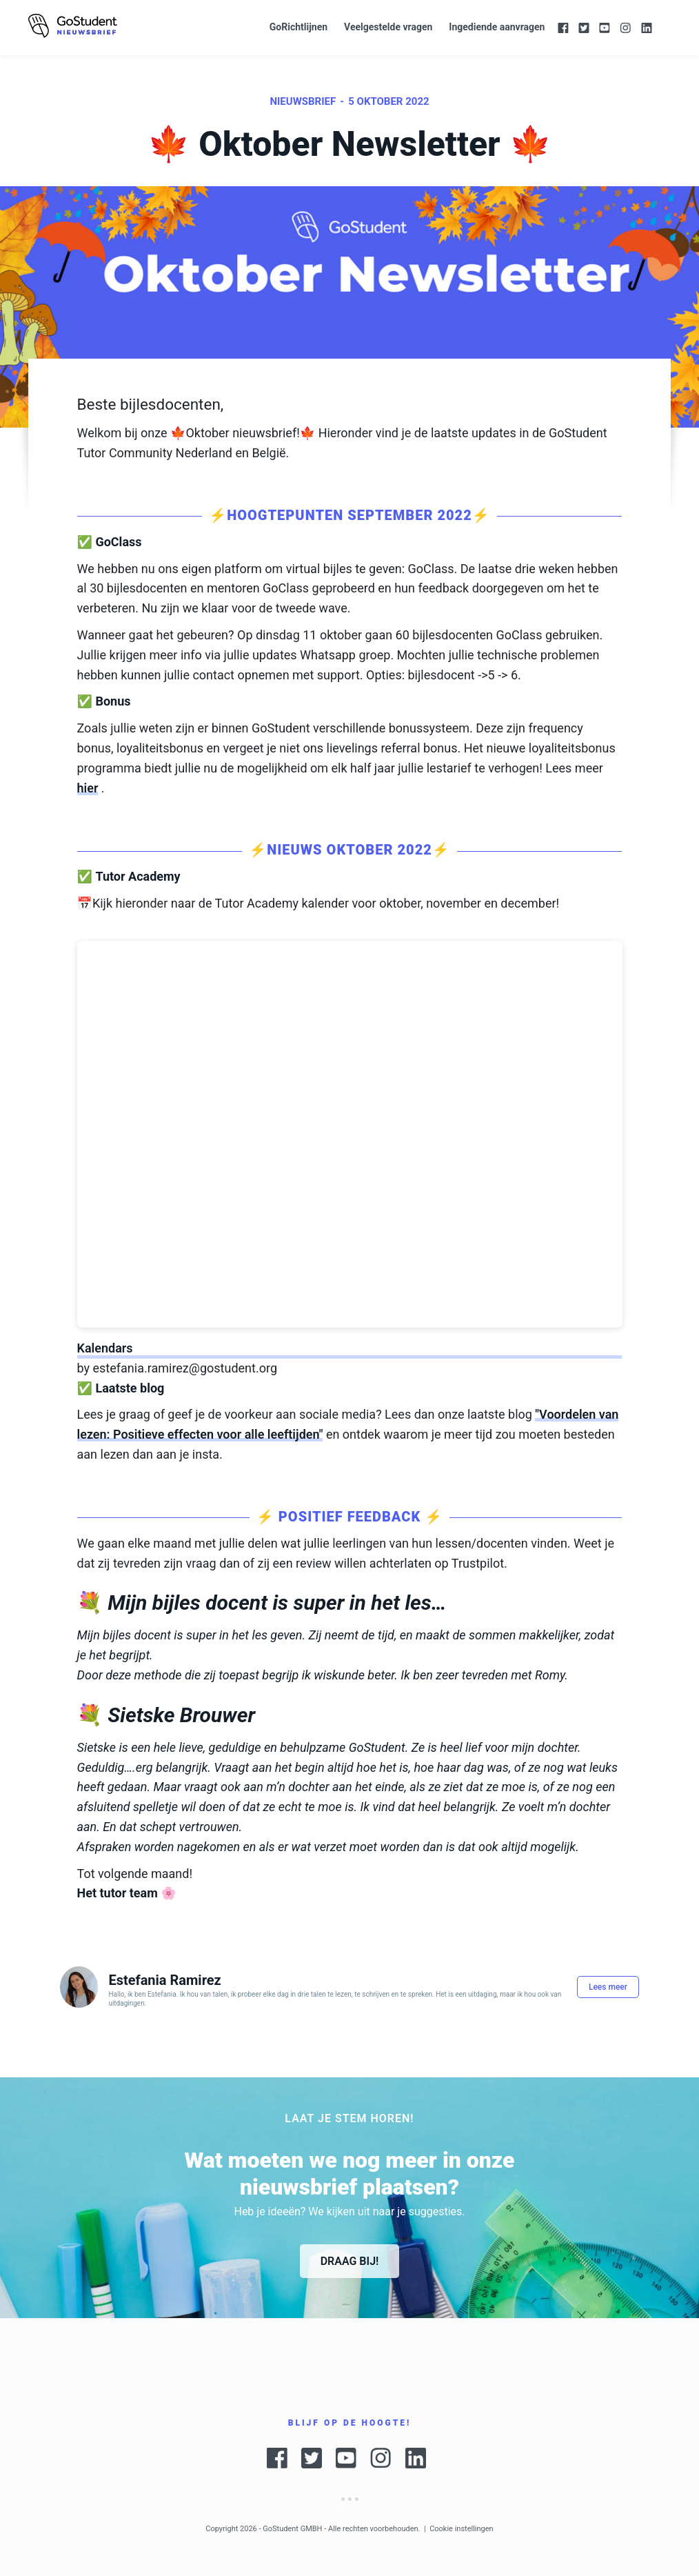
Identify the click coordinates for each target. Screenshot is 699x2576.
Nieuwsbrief (303, 101)
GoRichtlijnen (298, 26)
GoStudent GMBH (292, 2528)
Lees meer (608, 1987)
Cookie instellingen (461, 2528)
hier (88, 788)
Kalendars (105, 1348)
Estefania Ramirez (164, 1980)
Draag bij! (350, 2261)
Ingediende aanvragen (497, 26)
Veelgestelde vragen (388, 26)
